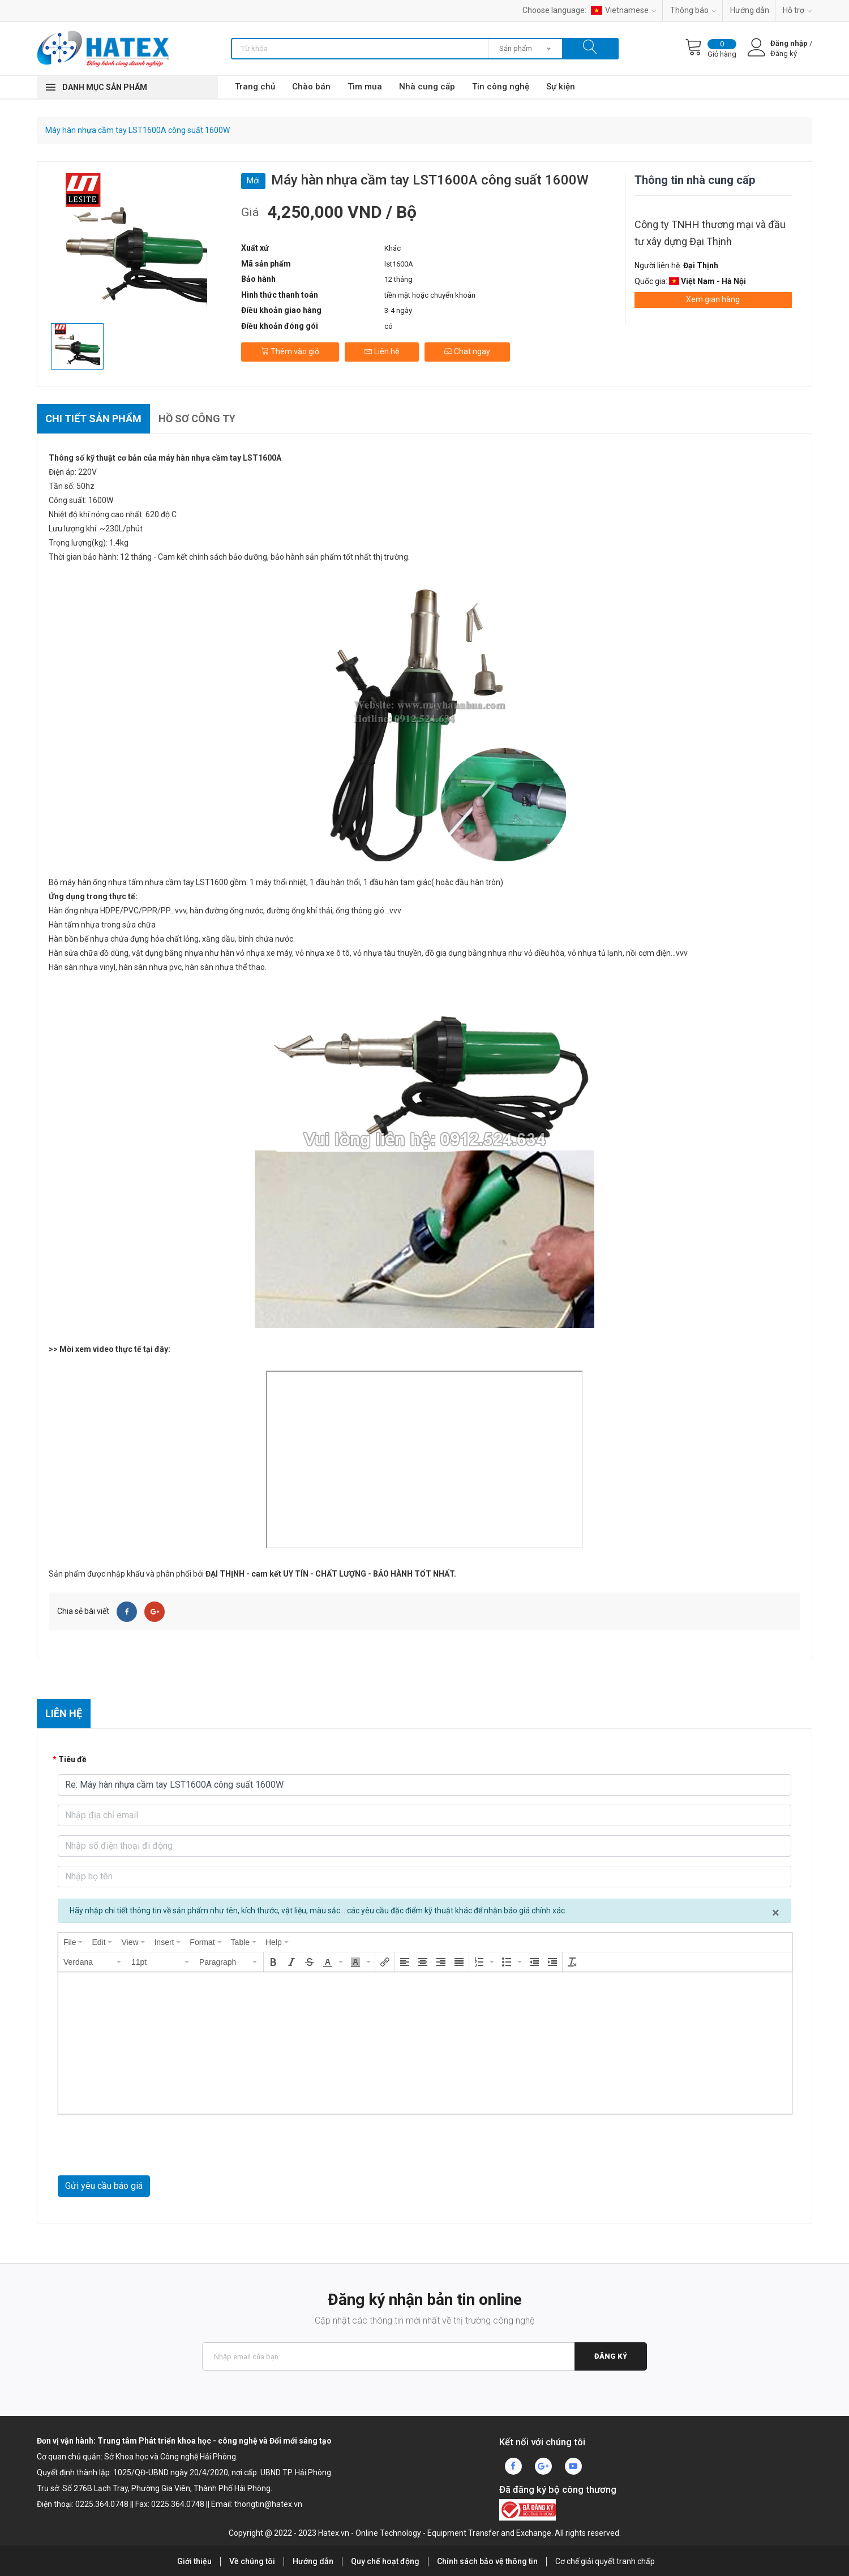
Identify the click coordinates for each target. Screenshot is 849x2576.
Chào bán (311, 86)
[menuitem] (73, 1942)
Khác (392, 248)
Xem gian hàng (713, 299)
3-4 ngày (398, 310)
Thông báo (693, 10)
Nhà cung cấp (427, 86)
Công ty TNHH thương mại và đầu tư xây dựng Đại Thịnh (710, 232)
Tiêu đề (72, 1759)
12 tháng (398, 279)
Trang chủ (255, 86)
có (388, 326)
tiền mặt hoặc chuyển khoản (429, 295)
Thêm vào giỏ (290, 351)
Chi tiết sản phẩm (93, 418)
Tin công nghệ (500, 86)
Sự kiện (560, 86)
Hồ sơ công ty (196, 418)
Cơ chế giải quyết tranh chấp (605, 2561)
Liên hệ (382, 351)
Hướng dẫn (749, 10)
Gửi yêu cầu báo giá (104, 2185)
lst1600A (398, 264)
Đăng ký (610, 2356)
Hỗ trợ (797, 10)
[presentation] (73, 1942)
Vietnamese (624, 10)
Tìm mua (365, 86)
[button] (92, 1962)
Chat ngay (467, 351)
